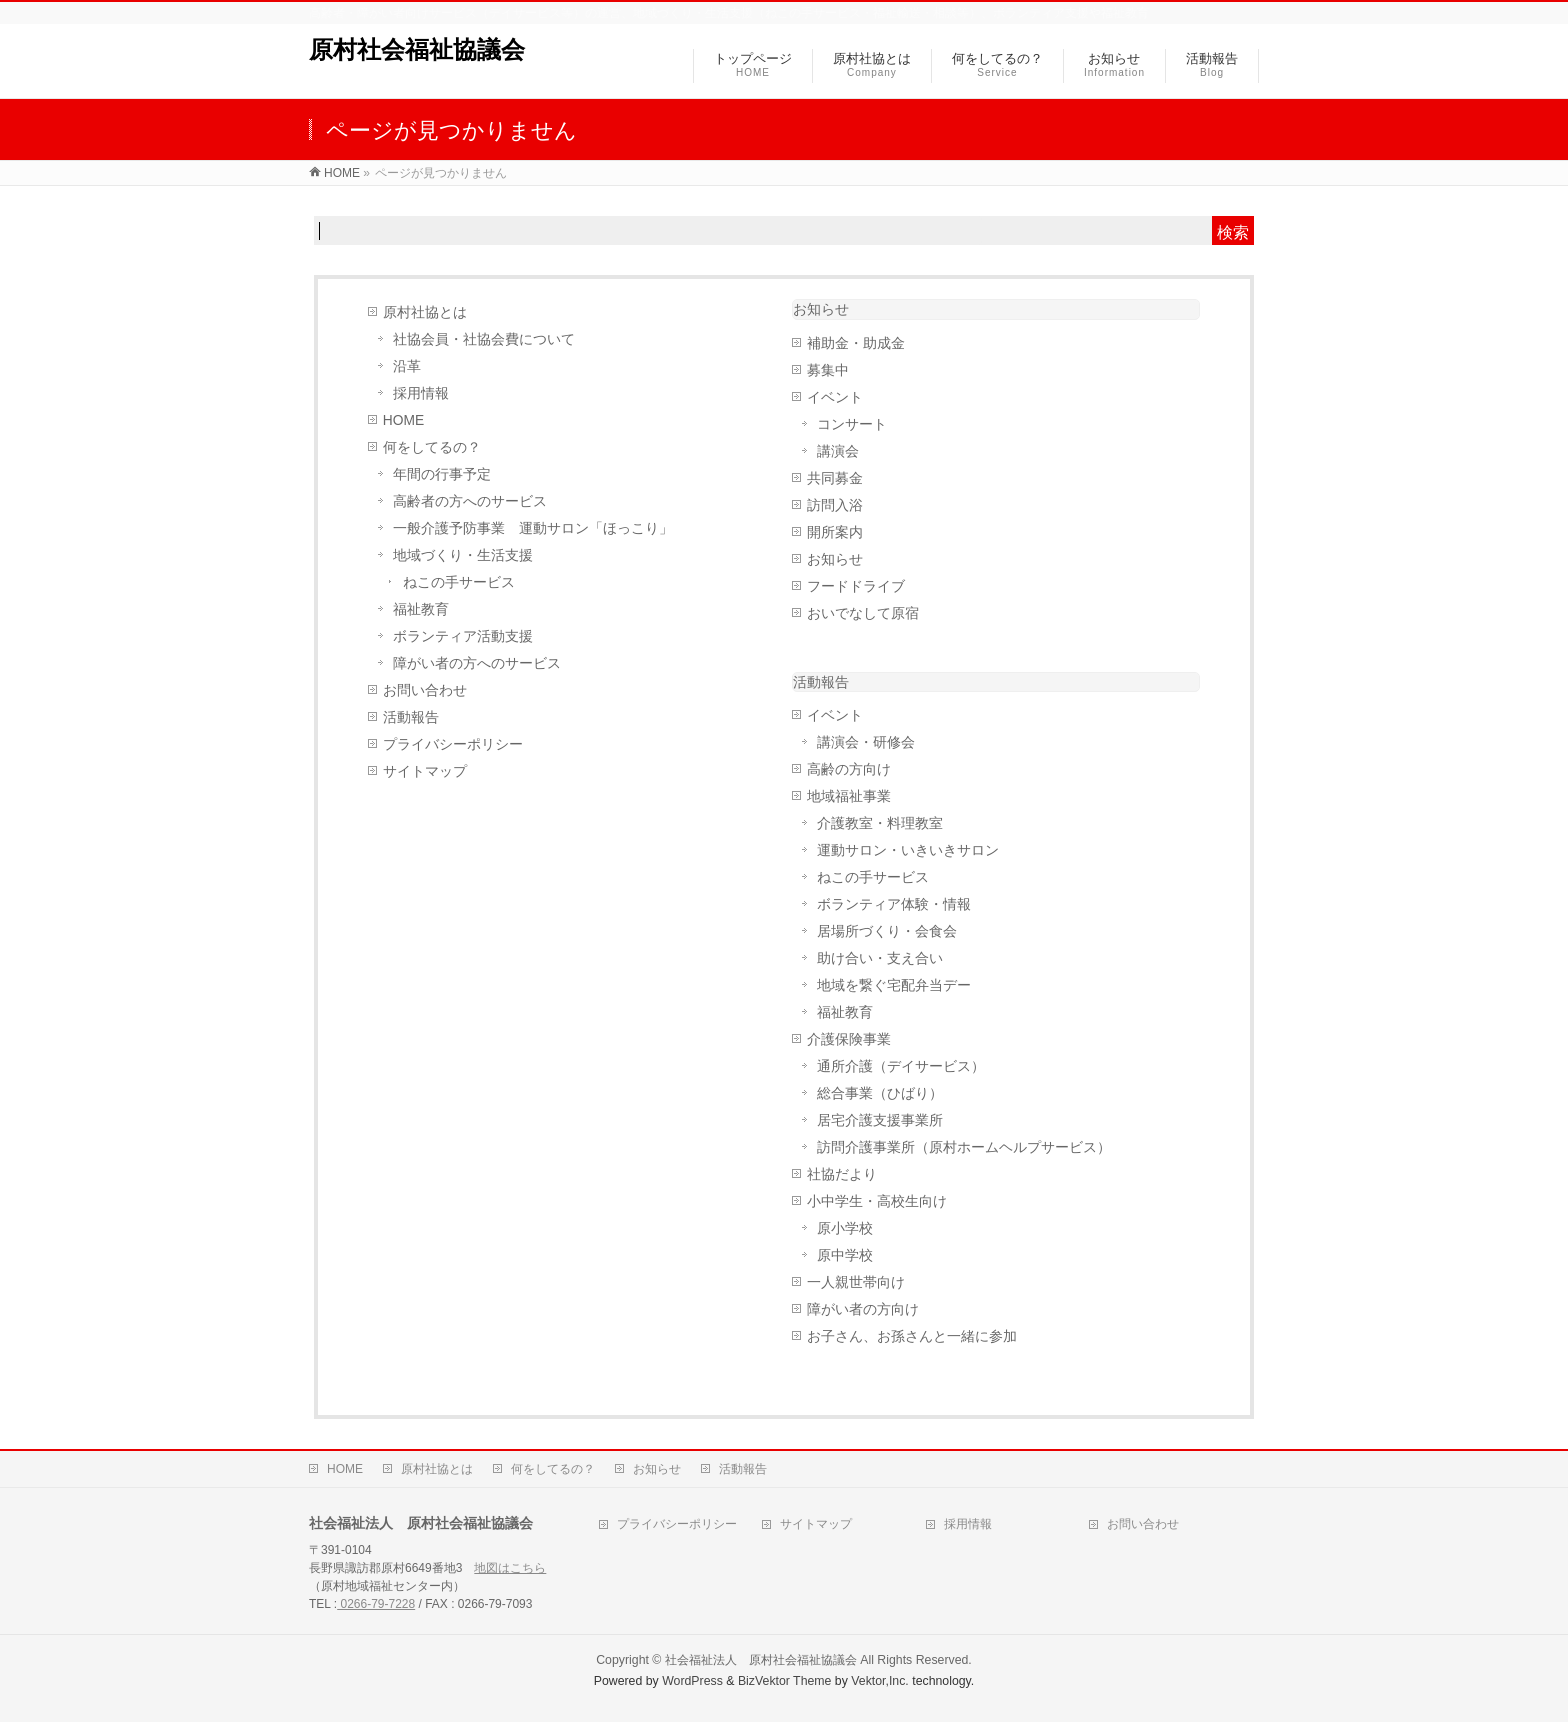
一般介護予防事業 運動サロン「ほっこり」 (533, 528)
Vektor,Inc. (880, 1681)
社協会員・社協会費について (484, 339)
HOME (403, 420)
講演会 (838, 451)
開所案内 (835, 532)
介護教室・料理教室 (880, 823)
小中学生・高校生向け (877, 1201)
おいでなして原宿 (863, 613)
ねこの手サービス (459, 582)
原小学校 (845, 1228)
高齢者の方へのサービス (470, 501)
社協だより (842, 1174)
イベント (835, 397)
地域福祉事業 (849, 796)
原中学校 (845, 1255)
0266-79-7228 (376, 1604)
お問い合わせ (425, 690)
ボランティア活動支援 (463, 636)
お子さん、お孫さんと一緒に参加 (912, 1336)
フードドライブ (856, 586)
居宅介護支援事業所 (880, 1120)
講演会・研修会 (866, 742)
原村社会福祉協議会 (417, 49)
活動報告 (411, 717)
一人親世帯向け (856, 1282)
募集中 (828, 370)
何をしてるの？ (432, 447)
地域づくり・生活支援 (463, 555)
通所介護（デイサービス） (901, 1066)
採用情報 (421, 393)
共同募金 (835, 478)
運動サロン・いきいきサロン (908, 850)
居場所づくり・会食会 (887, 931)
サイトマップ (425, 771)
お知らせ (821, 309)
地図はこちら (510, 1568)
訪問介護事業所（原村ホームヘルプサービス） (964, 1147)
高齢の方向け (849, 769)
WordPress (692, 1681)
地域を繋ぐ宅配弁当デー (894, 985)
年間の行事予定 (442, 474)
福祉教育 (421, 609)
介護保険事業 (849, 1039)
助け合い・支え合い (880, 958)
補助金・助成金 (856, 343)
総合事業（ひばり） (880, 1093)
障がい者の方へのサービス (477, 663)
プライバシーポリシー (453, 744)
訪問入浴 (835, 505)
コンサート (852, 424)
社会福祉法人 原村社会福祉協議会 (761, 1660)
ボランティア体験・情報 (894, 904)
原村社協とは (425, 312)
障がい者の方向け (863, 1309)
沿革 (407, 366)
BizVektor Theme (785, 1681)
